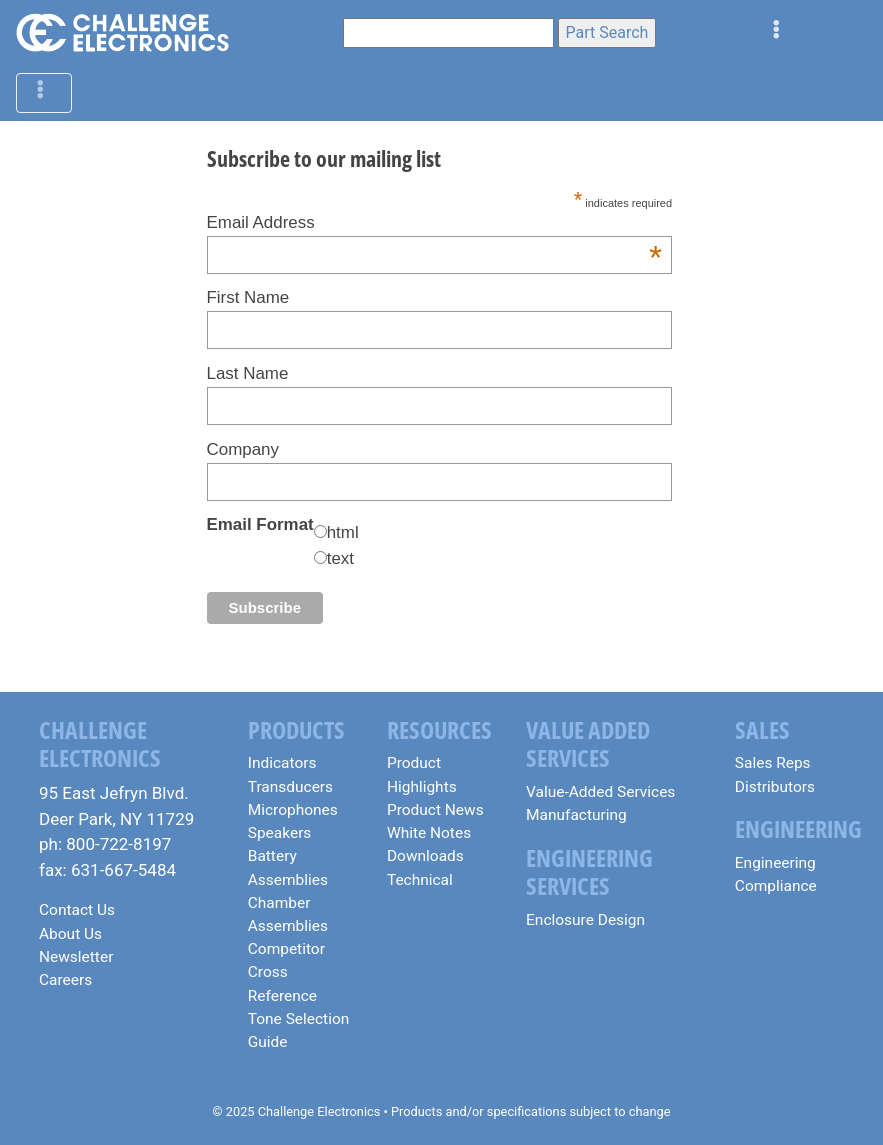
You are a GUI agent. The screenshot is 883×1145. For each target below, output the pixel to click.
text (340, 558)
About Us (70, 934)
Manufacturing (576, 815)
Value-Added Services (600, 792)
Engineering (775, 863)
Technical (420, 880)
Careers (65, 980)
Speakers (280, 833)
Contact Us (77, 910)
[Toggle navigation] (780, 33)
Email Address (435, 223)
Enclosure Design (585, 920)
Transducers (290, 787)
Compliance (776, 886)
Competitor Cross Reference (286, 972)
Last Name (248, 373)
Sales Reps (773, 763)
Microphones (293, 810)
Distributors (775, 787)
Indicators (282, 763)
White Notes (429, 833)
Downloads (425, 856)
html (343, 532)
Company (243, 449)
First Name (248, 297)
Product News (435, 810)
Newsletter (76, 957)
